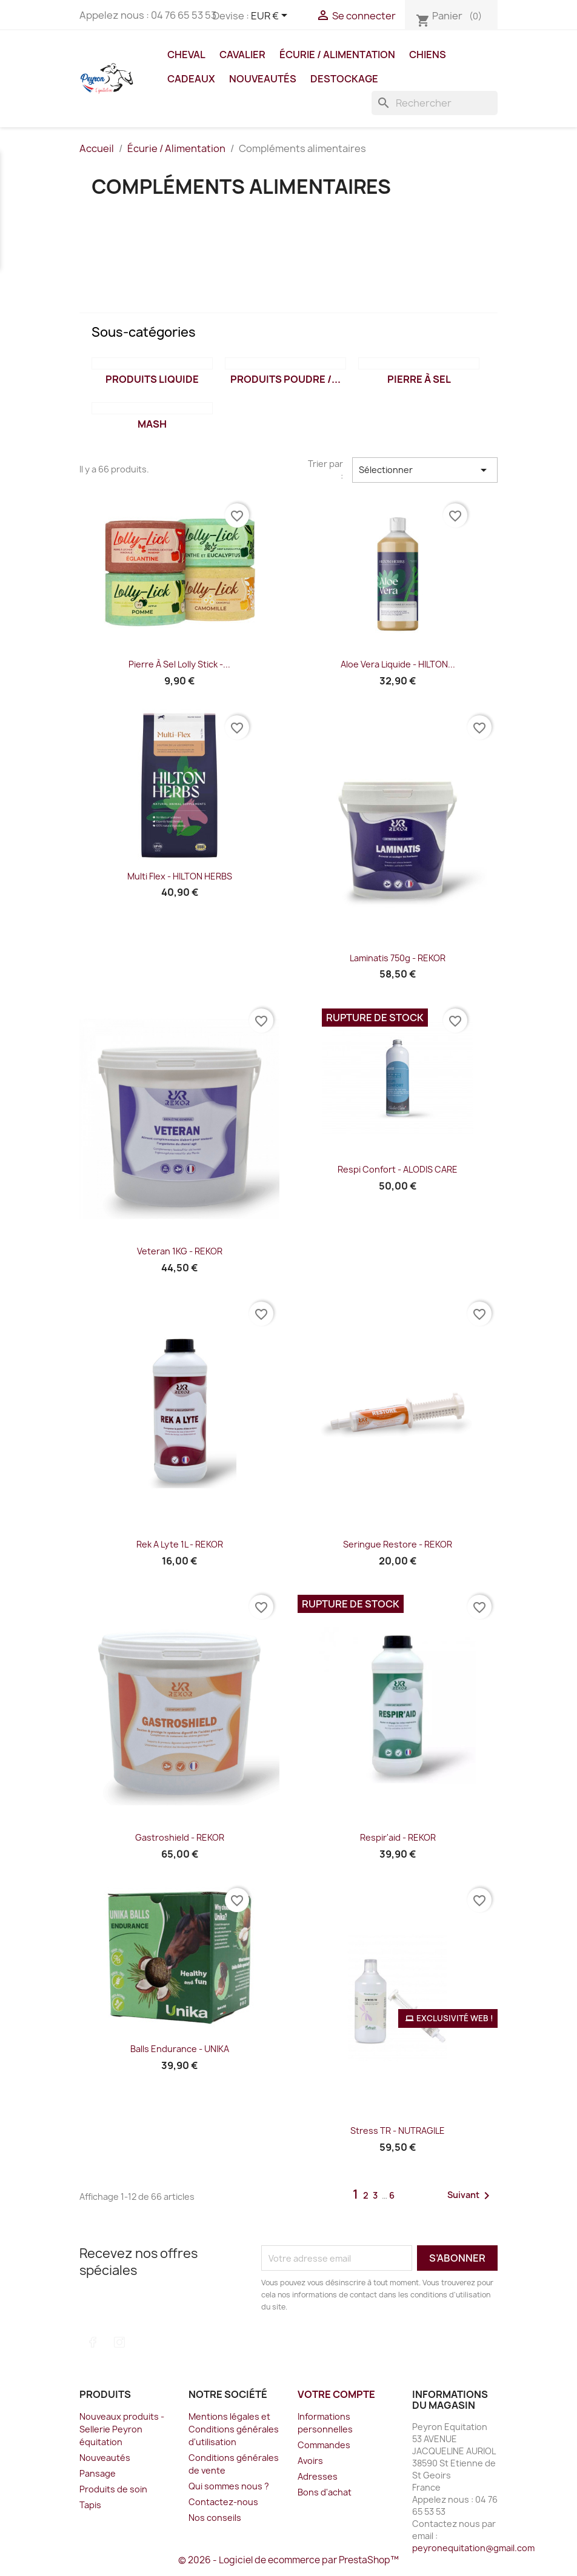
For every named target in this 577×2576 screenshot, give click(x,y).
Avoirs (310, 2460)
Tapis (90, 2505)
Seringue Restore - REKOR (397, 1544)
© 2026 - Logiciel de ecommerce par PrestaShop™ (288, 2560)
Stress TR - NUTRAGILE (397, 2130)
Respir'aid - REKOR (398, 1837)
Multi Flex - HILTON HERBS (179, 876)
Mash (152, 424)
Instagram (119, 2342)
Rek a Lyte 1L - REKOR (179, 1544)
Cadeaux (191, 78)
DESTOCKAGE (344, 78)
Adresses (318, 2476)
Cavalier (242, 54)
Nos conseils (214, 2517)
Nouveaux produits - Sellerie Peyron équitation (121, 2429)
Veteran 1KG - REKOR (179, 1251)
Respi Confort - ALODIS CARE (398, 1169)
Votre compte (336, 2394)
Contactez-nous (223, 2502)
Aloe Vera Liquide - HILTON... (398, 664)
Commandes (324, 2445)
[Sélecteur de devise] (271, 16)
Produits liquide (152, 379)
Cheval (186, 54)
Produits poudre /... (285, 379)
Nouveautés (262, 78)
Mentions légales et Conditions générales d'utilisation (233, 2429)
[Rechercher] (435, 103)
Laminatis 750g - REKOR (397, 958)
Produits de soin (113, 2489)
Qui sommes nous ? (228, 2486)
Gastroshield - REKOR (179, 1837)
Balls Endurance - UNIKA (179, 2049)
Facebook (93, 2342)
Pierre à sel (419, 379)
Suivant (470, 2195)
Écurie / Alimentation (337, 54)
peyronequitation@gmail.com (473, 2548)
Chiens (427, 54)
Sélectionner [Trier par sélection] (425, 470)
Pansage (97, 2473)
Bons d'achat (325, 2492)
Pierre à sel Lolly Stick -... (179, 664)
